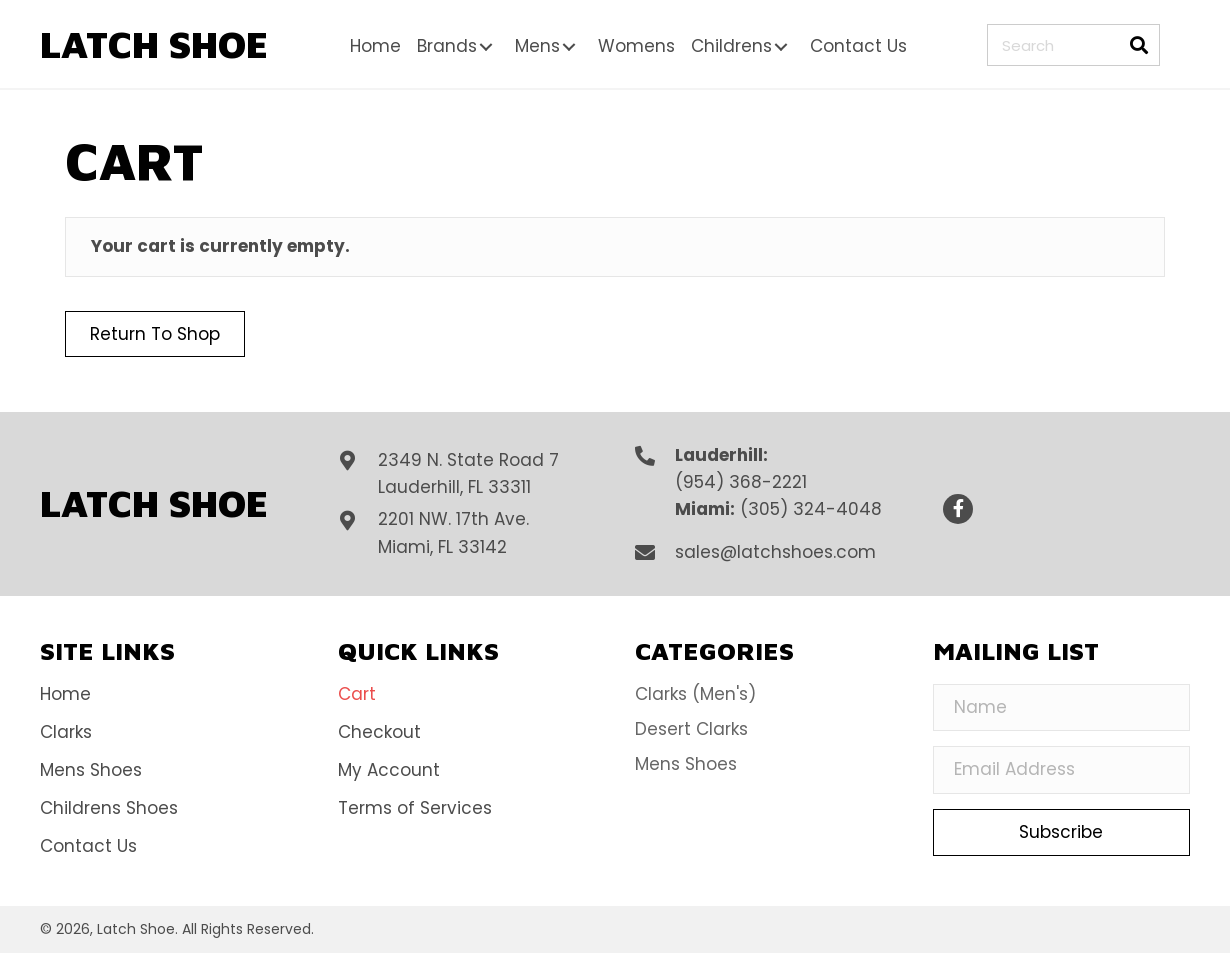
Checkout (379, 732)
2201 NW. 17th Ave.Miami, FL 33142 (453, 532)
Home (65, 694)
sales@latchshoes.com (775, 552)
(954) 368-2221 (741, 482)
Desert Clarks (691, 729)
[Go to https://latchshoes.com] (155, 44)
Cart (357, 694)
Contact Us (88, 846)
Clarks (66, 732)
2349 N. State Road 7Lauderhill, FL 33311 (468, 473)
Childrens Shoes (109, 808)
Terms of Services (415, 808)
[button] (486, 47)
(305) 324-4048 (811, 509)
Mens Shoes (91, 770)
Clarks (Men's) (695, 694)
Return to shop (155, 334)
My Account (389, 770)
